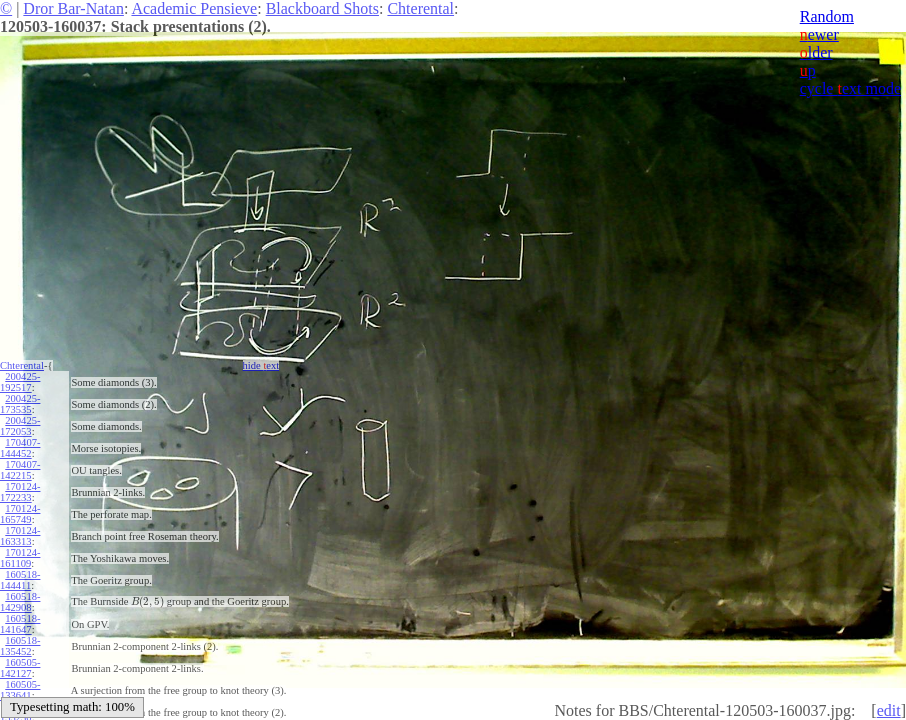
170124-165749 (20, 514)
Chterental (420, 8)
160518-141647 (20, 624)
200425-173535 (20, 404)
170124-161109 (20, 558)
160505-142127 (20, 668)
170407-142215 (20, 470)
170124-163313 (20, 536)
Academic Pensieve (194, 8)
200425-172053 (20, 426)
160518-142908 (20, 602)
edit (889, 710)
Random (827, 16)
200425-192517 (20, 382)
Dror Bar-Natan (73, 8)
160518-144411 (20, 580)
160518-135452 (20, 646)
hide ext (261, 365)
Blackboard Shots (322, 8)
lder (816, 52)
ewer (819, 34)
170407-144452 (20, 448)
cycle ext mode (850, 88)
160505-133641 (20, 690)
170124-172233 (20, 492)
